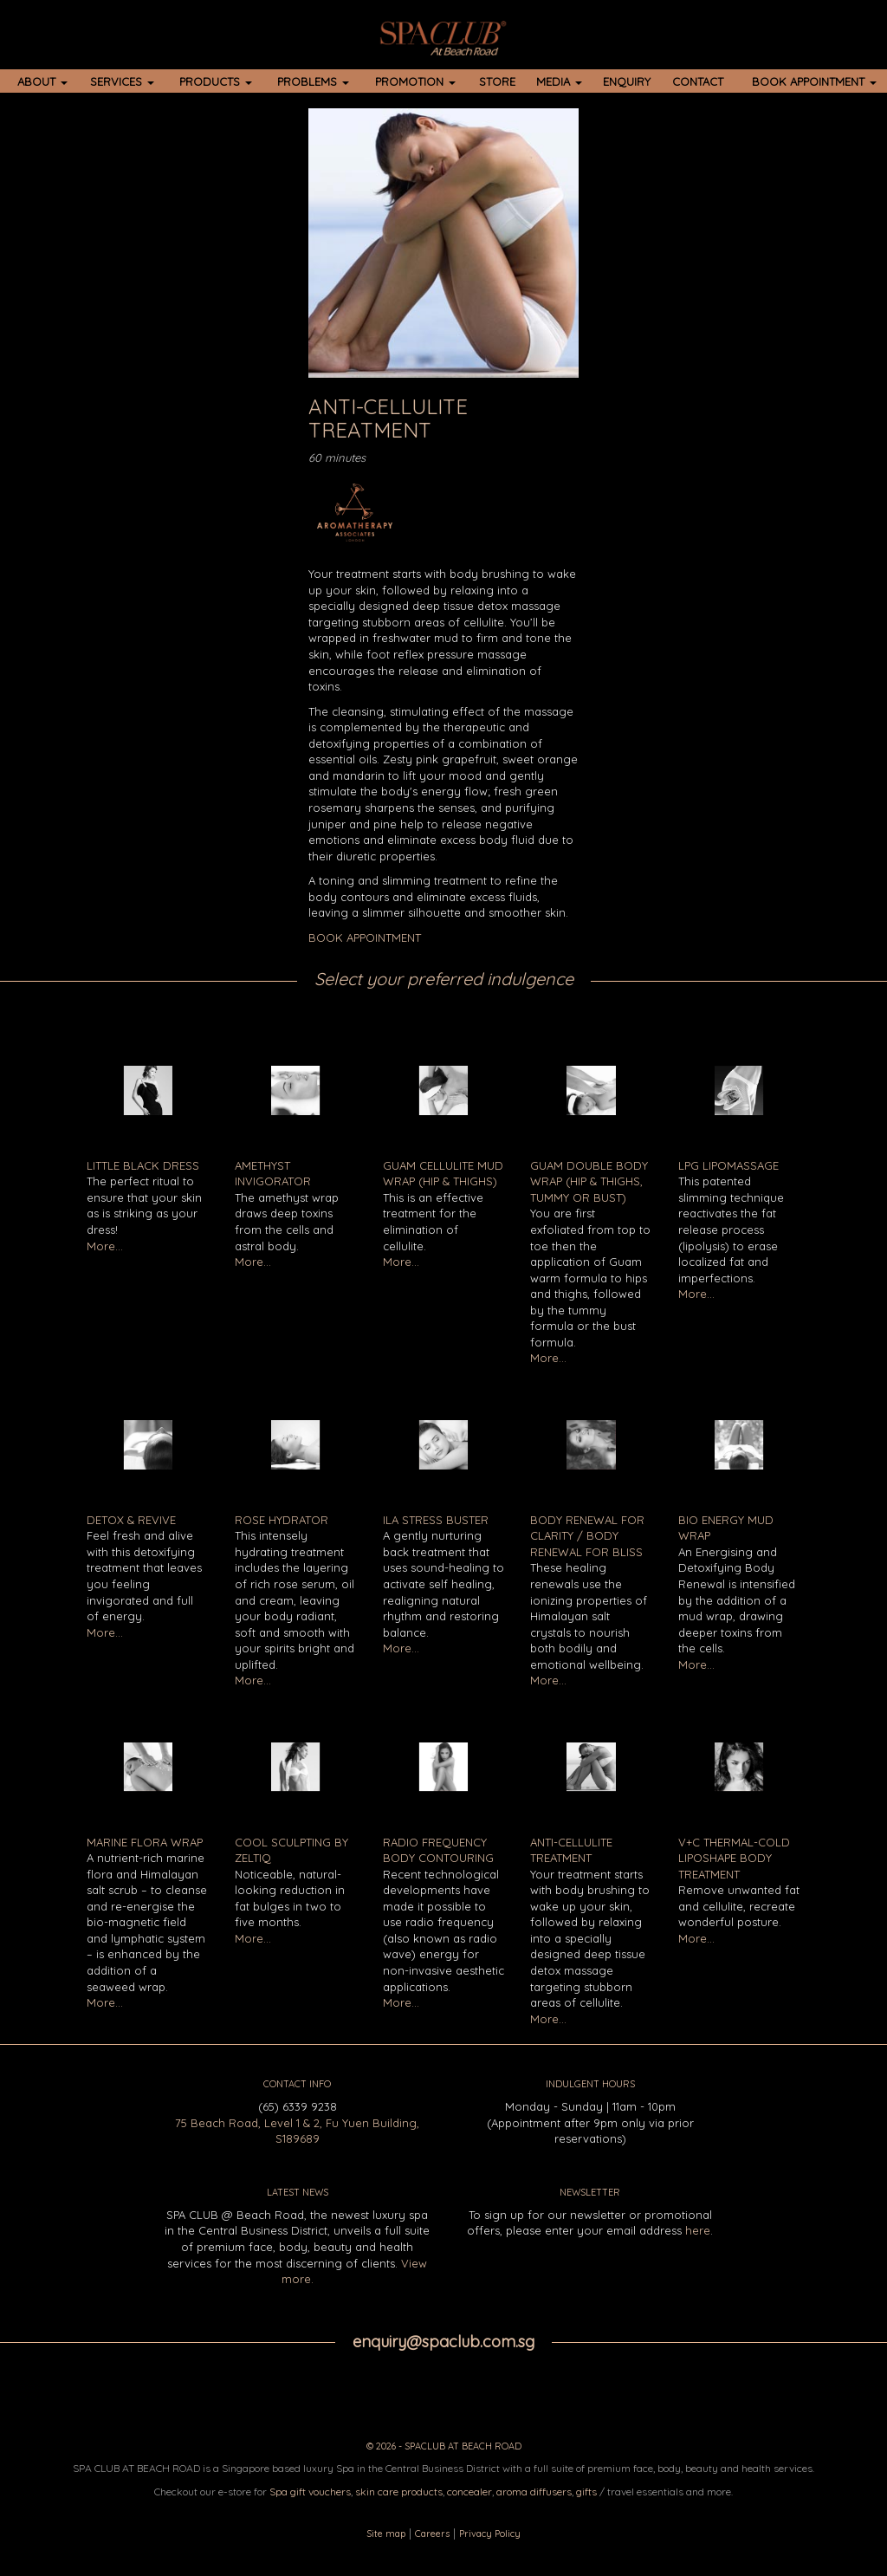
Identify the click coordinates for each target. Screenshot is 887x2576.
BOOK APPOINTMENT (814, 81)
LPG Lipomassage (728, 1165)
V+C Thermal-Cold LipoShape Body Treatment (734, 1858)
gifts (586, 2491)
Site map (385, 2533)
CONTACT (697, 81)
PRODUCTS (215, 81)
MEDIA (559, 81)
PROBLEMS (313, 81)
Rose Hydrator (281, 1520)
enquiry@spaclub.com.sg (443, 2342)
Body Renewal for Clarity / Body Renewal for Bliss (587, 1536)
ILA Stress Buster (436, 1520)
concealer (469, 2491)
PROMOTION (415, 81)
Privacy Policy (490, 2533)
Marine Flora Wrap (145, 1842)
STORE (497, 81)
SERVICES (122, 81)
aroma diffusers (534, 2491)
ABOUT (42, 81)
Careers (432, 2533)
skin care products (399, 2491)
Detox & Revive (131, 1520)
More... (105, 1246)
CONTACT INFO (297, 2084)
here (697, 2230)
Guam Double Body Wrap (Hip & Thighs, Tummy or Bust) (589, 1181)
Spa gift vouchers (310, 2491)
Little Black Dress (143, 1165)
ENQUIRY (627, 81)
